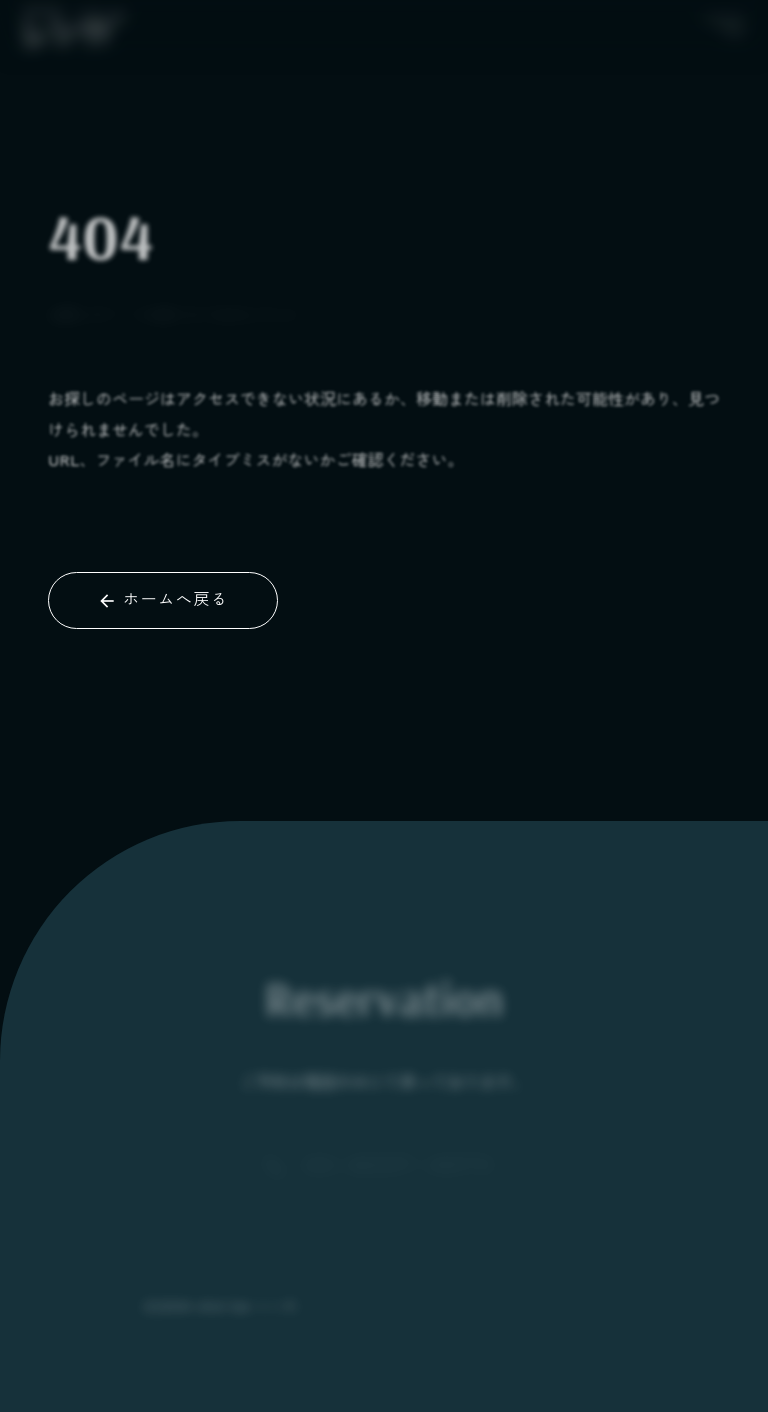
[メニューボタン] (724, 23)
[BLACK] (74, 23)
